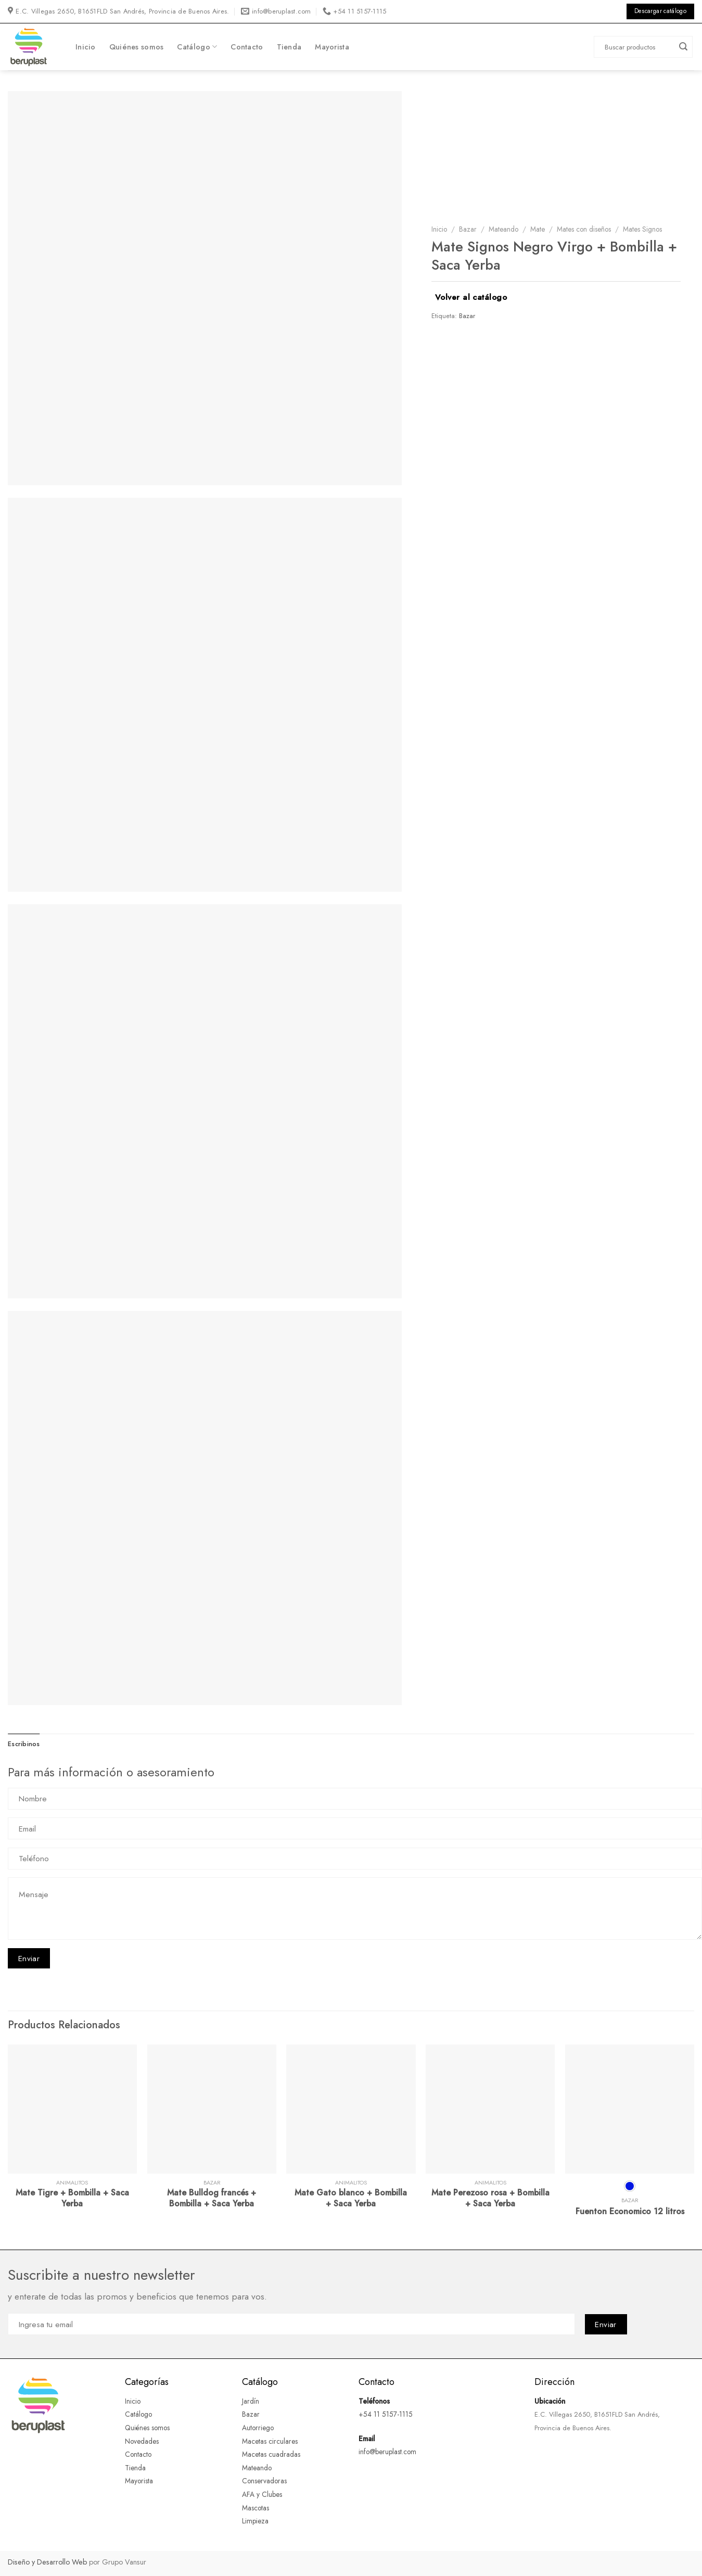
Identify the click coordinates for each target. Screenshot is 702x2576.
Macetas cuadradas (271, 2454)
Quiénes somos (136, 47)
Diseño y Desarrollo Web (47, 2562)
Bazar (468, 229)
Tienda (289, 47)
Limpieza (255, 2521)
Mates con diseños (584, 229)
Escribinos (24, 1744)
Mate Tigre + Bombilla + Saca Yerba (72, 2198)
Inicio (85, 47)
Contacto (247, 47)
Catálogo (197, 47)
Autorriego (258, 2427)
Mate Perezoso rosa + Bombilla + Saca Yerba (490, 2198)
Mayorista (332, 47)
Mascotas (256, 2508)
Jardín (250, 2401)
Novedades (142, 2441)
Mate (537, 229)
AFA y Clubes (262, 2494)
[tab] (24, 1744)
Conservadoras (264, 2481)
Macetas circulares (270, 2441)
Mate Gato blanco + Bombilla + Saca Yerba (351, 2198)
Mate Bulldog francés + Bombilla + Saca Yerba (211, 2198)
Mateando (503, 229)
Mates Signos (642, 229)
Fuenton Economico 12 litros (630, 2211)
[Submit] (683, 47)
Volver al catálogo (471, 297)
